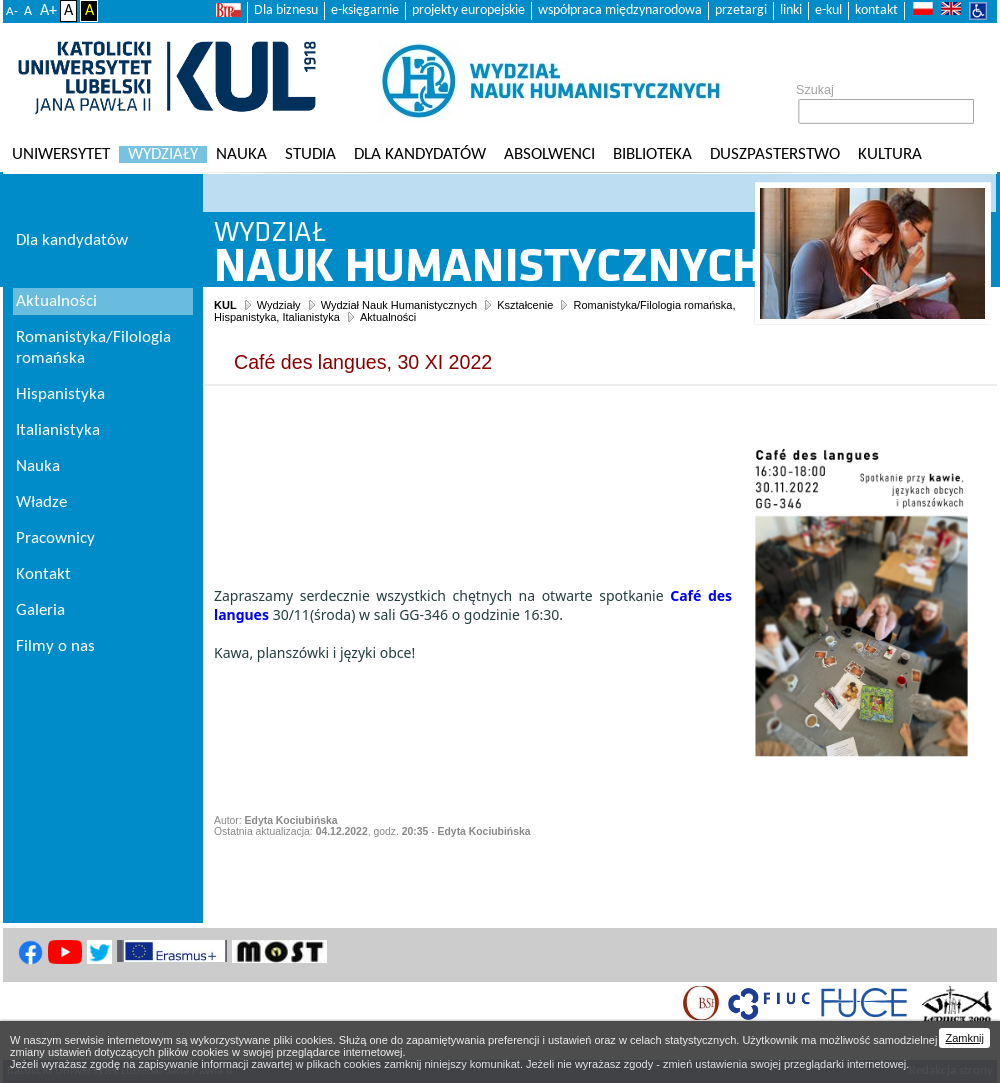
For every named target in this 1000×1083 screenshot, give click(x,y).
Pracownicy (55, 538)
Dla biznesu (286, 10)
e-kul (828, 10)
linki (791, 10)
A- (12, 11)
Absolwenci (549, 154)
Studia (310, 154)
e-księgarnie (365, 10)
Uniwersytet (61, 154)
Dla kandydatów (420, 154)
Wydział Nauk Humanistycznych (399, 305)
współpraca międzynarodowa (620, 10)
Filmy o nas (55, 646)
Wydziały (163, 154)
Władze (41, 502)
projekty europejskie (468, 10)
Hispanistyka (60, 394)
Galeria (40, 610)
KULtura (890, 154)
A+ (48, 11)
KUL (225, 305)
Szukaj (815, 90)
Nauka (241, 154)
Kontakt (43, 574)
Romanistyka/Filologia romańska (93, 348)
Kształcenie (525, 305)
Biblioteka (652, 154)
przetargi (741, 10)
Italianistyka (58, 430)
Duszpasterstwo (775, 154)
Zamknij (964, 1038)
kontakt (876, 10)
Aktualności (388, 317)
